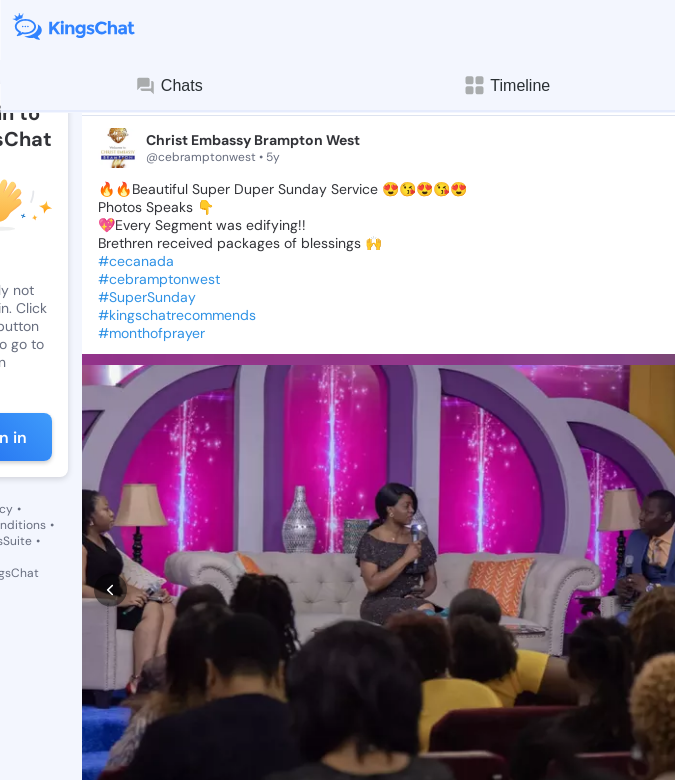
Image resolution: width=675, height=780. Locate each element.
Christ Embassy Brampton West (253, 140)
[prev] (110, 483)
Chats (169, 86)
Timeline (506, 85)
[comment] (184, 638)
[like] (108, 638)
